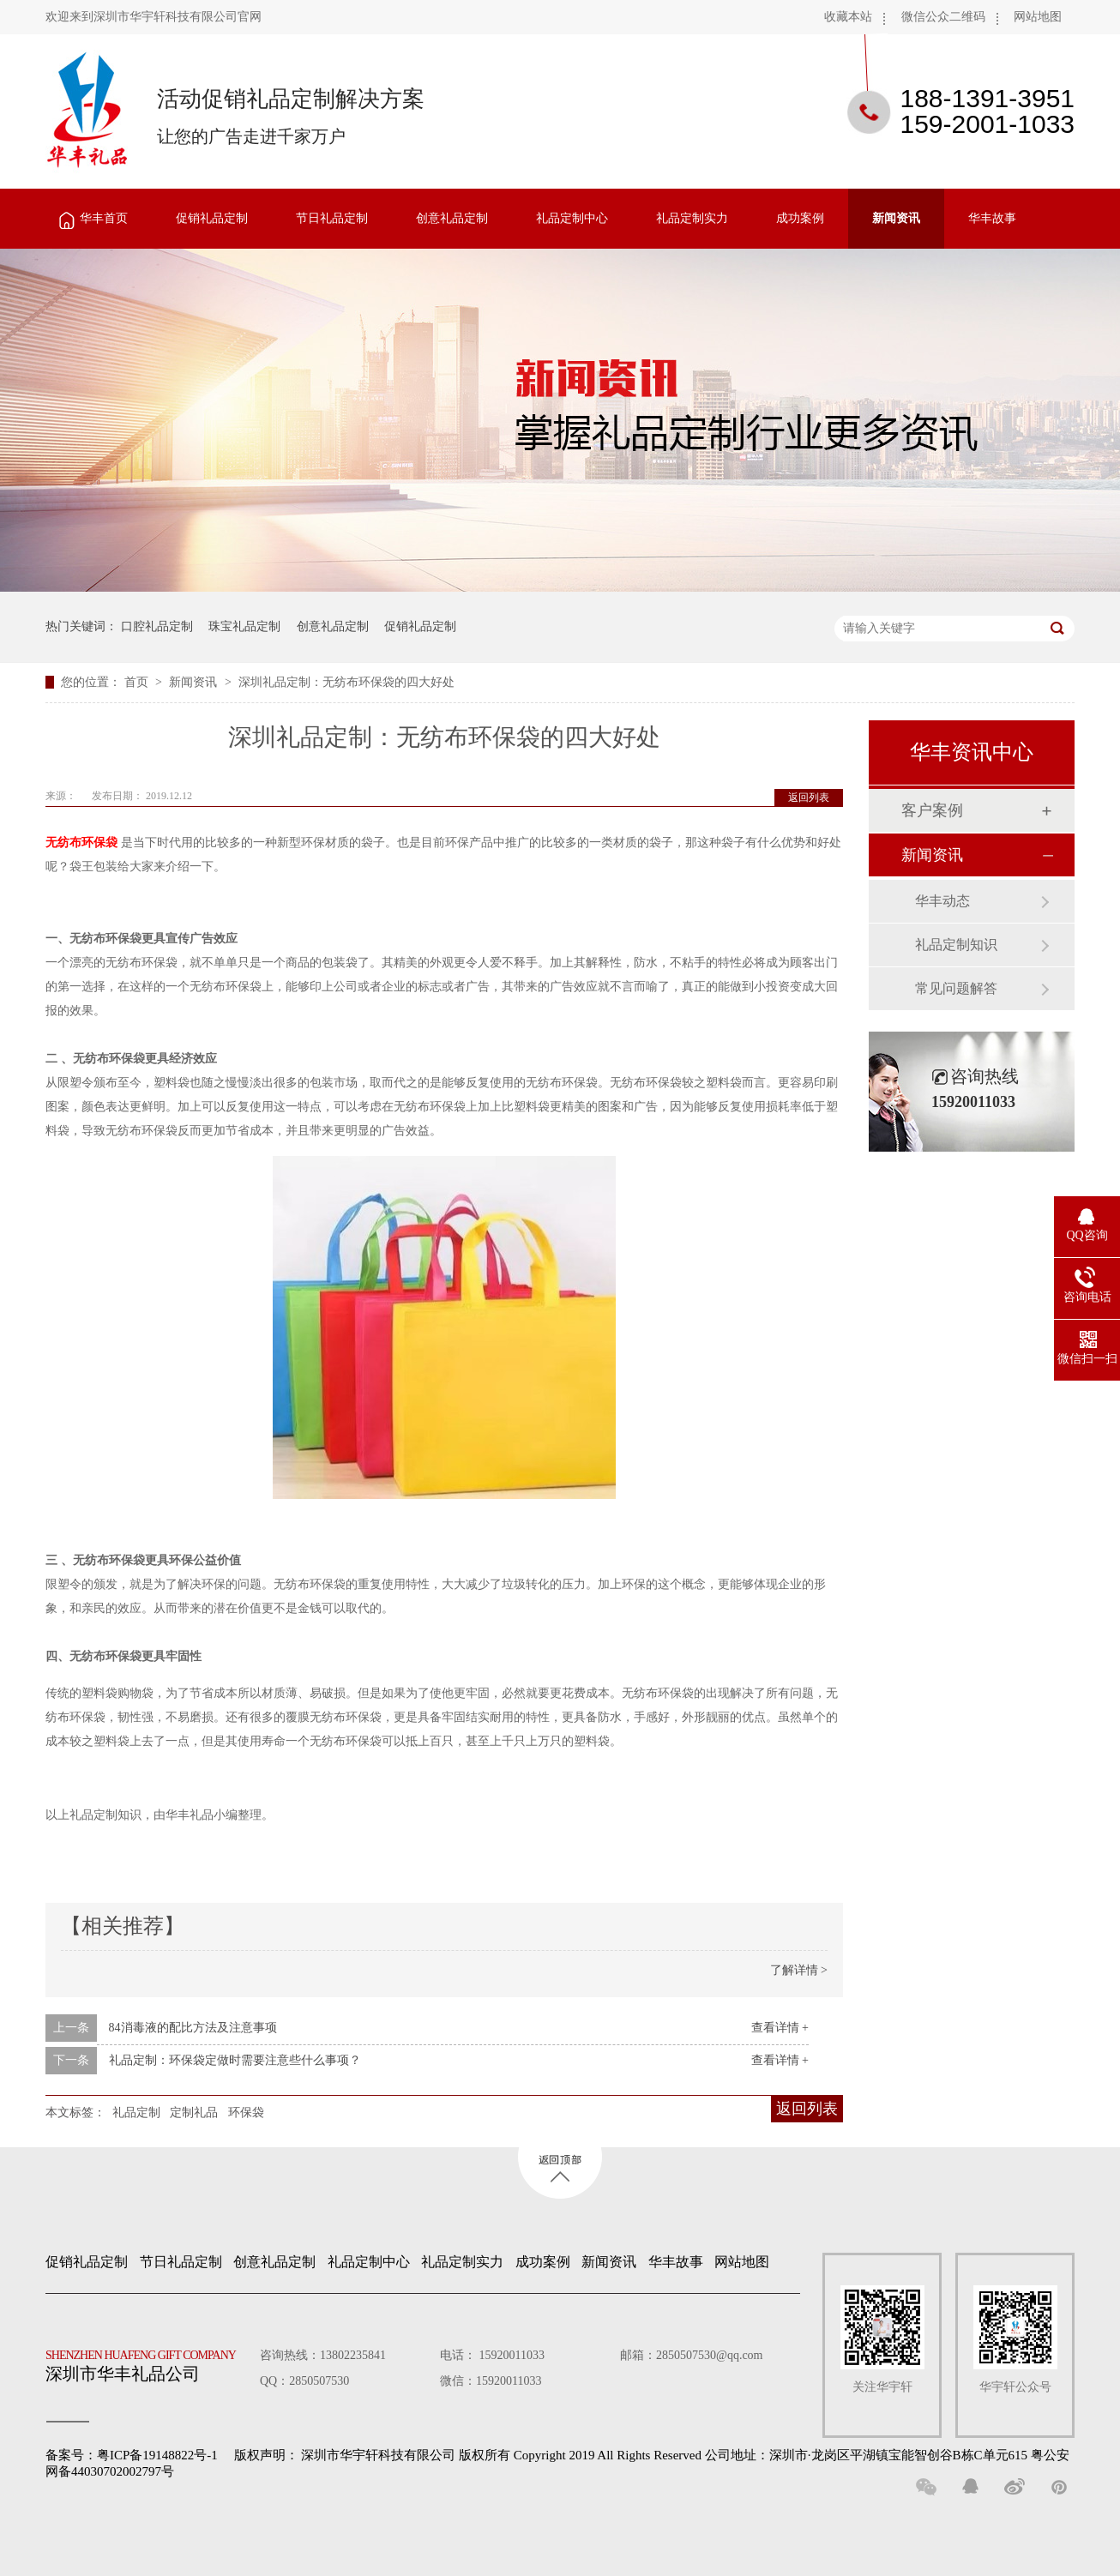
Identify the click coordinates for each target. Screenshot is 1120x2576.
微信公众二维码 (943, 16)
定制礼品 (194, 2112)
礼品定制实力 (692, 218)
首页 (138, 682)
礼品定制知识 (956, 944)
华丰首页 (104, 218)
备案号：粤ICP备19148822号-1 (131, 2455)
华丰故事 (992, 218)
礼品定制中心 (572, 218)
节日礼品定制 (332, 218)
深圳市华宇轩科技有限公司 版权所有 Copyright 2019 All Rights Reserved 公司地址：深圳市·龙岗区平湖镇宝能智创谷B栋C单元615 (664, 2455)
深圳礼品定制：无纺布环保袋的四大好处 (346, 682)
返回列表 (808, 797)
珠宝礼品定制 (244, 626)
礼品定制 (136, 2112)
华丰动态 (942, 901)
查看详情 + (780, 2027)
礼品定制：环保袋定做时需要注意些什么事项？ (235, 2060)
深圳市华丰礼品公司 (147, 2361)
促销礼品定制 (212, 218)
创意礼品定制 (452, 218)
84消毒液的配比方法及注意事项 (193, 2027)
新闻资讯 (896, 218)
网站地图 (1038, 16)
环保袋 (246, 2112)
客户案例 (932, 810)
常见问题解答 (956, 988)
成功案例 (800, 218)
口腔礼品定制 (157, 626)
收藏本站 (848, 16)
